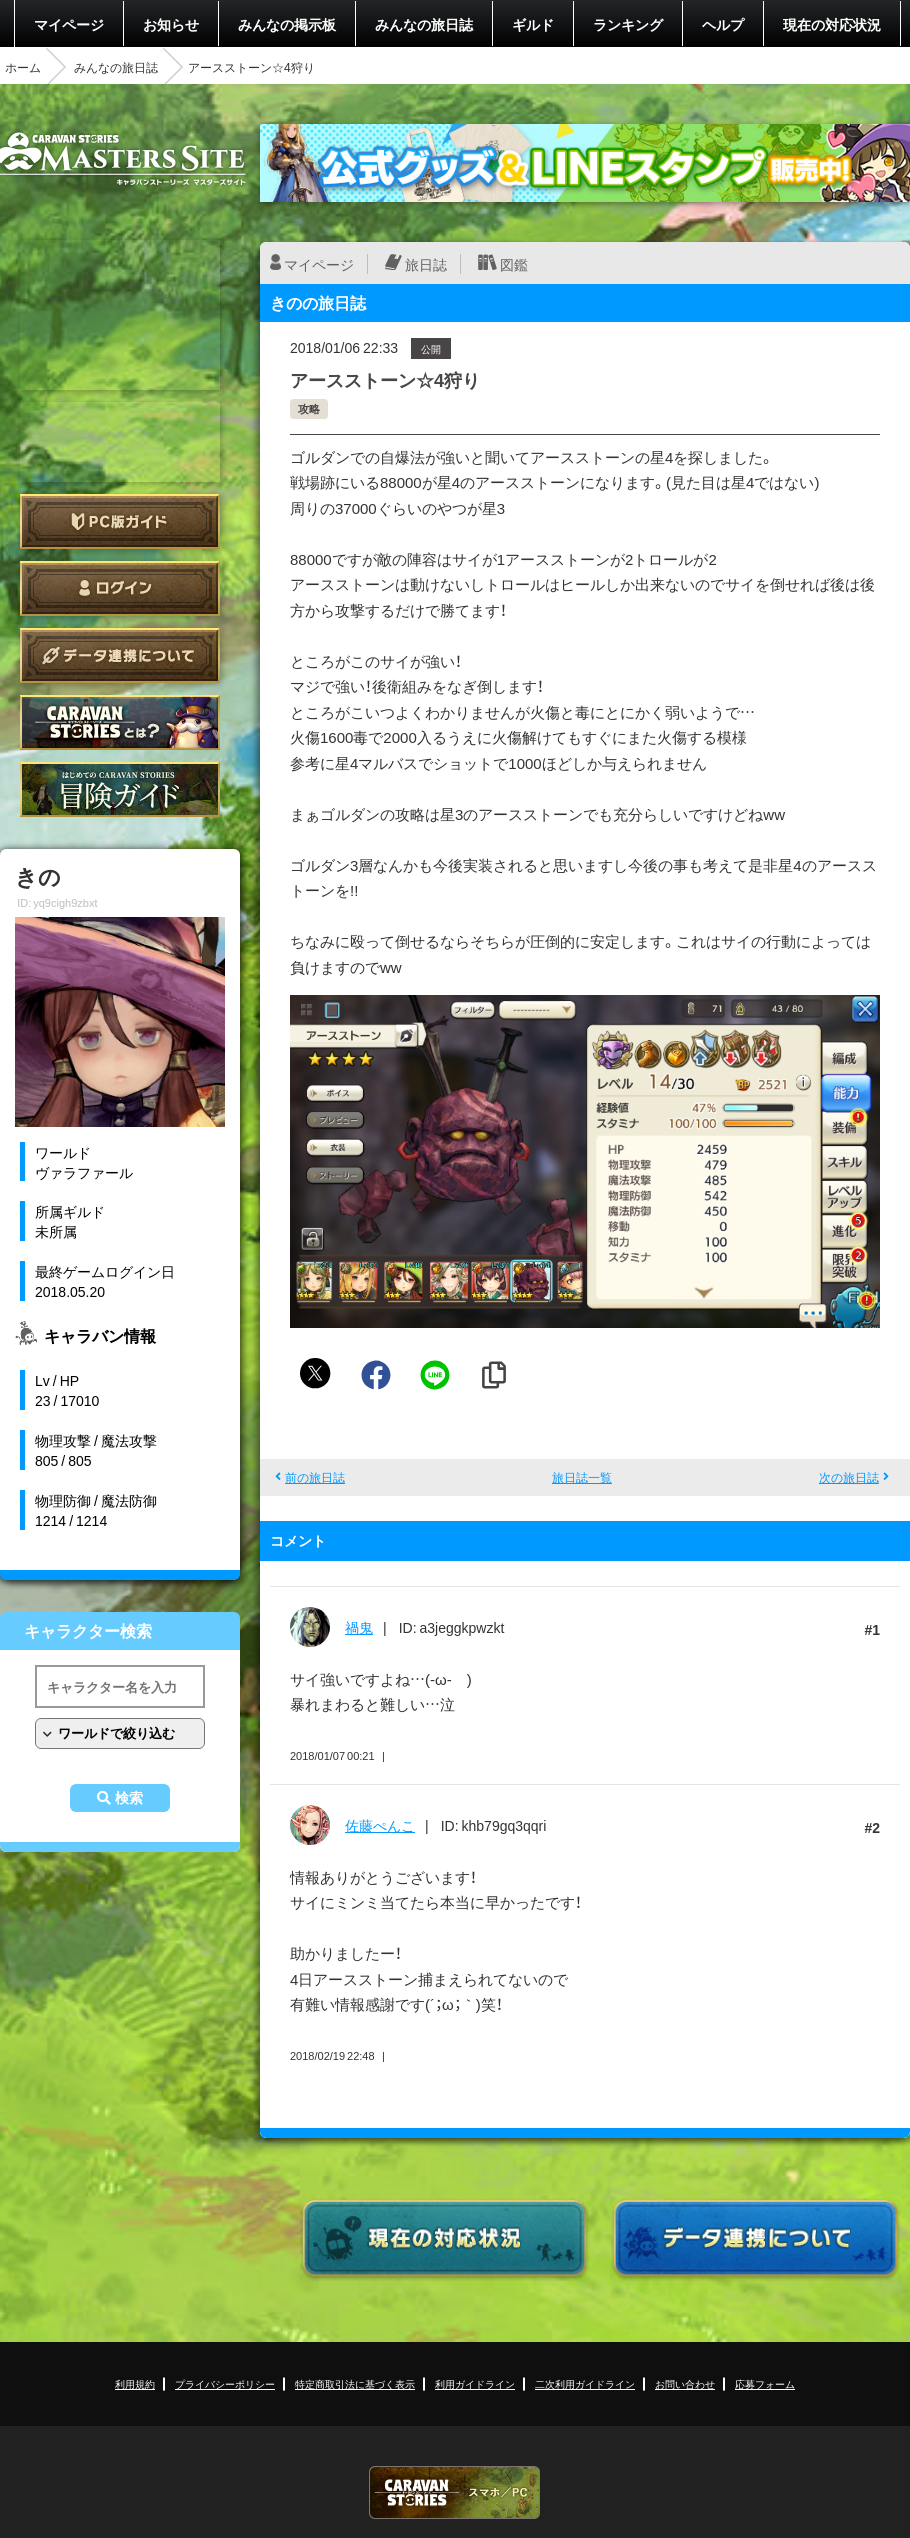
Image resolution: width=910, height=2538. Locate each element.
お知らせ (171, 24)
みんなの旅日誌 (424, 24)
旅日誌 (426, 264)
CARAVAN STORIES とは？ (120, 722)
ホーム (23, 67)
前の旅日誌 (315, 1477)
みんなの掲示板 (287, 24)
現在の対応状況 (832, 24)
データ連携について (120, 655)
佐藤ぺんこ (380, 1825)
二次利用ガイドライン (585, 2383)
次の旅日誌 (849, 1477)
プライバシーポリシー (225, 2383)
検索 (129, 1798)
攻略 (309, 408)
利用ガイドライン (475, 2383)
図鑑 (514, 264)
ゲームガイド (120, 789)
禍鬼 (359, 1627)
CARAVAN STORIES (455, 2492)
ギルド (533, 24)
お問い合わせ (685, 2383)
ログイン (120, 588)
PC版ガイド (120, 521)
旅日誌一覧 (582, 1477)
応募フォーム (765, 2383)
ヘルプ (723, 24)
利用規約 (135, 2383)
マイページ (69, 24)
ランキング (628, 24)
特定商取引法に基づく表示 (355, 2383)
